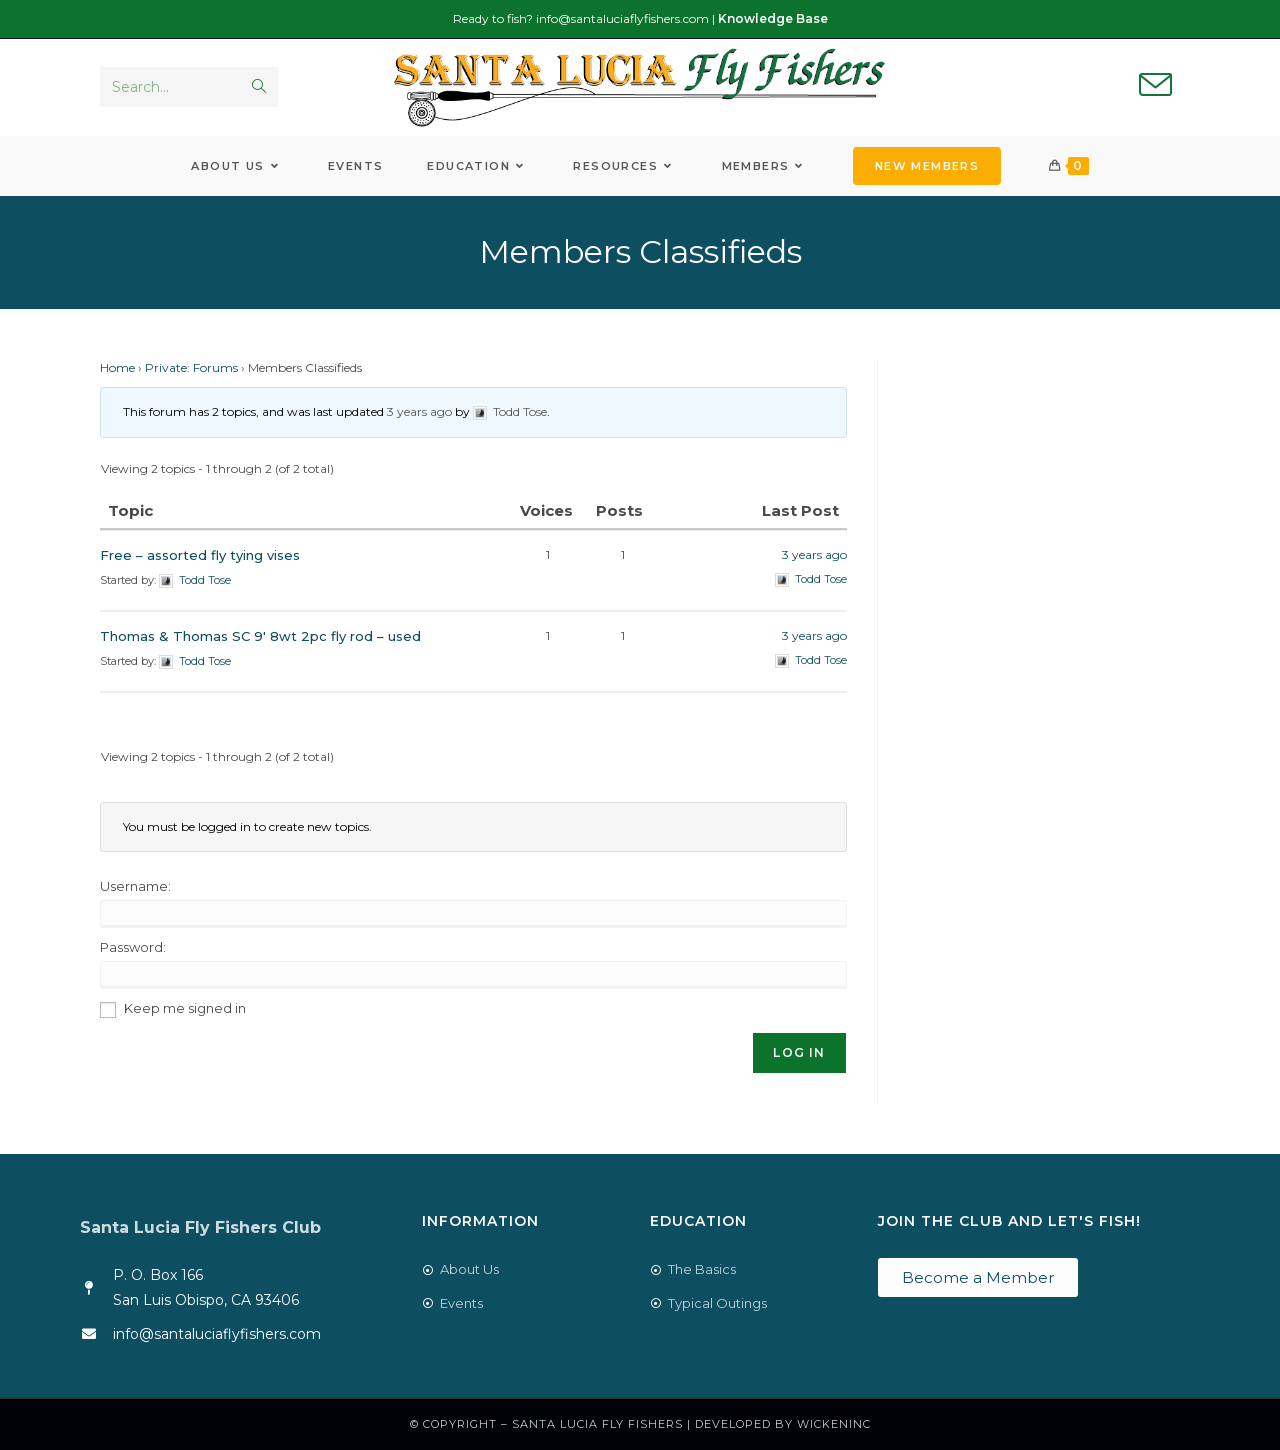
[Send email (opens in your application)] (1155, 86)
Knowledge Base (773, 18)
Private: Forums (191, 367)
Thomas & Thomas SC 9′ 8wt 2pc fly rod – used (260, 636)
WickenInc (834, 1424)
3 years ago (419, 411)
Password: (133, 947)
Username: (135, 886)
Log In (799, 1052)
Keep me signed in (185, 1008)
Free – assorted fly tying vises (200, 555)
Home (117, 367)
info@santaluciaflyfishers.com (622, 18)
